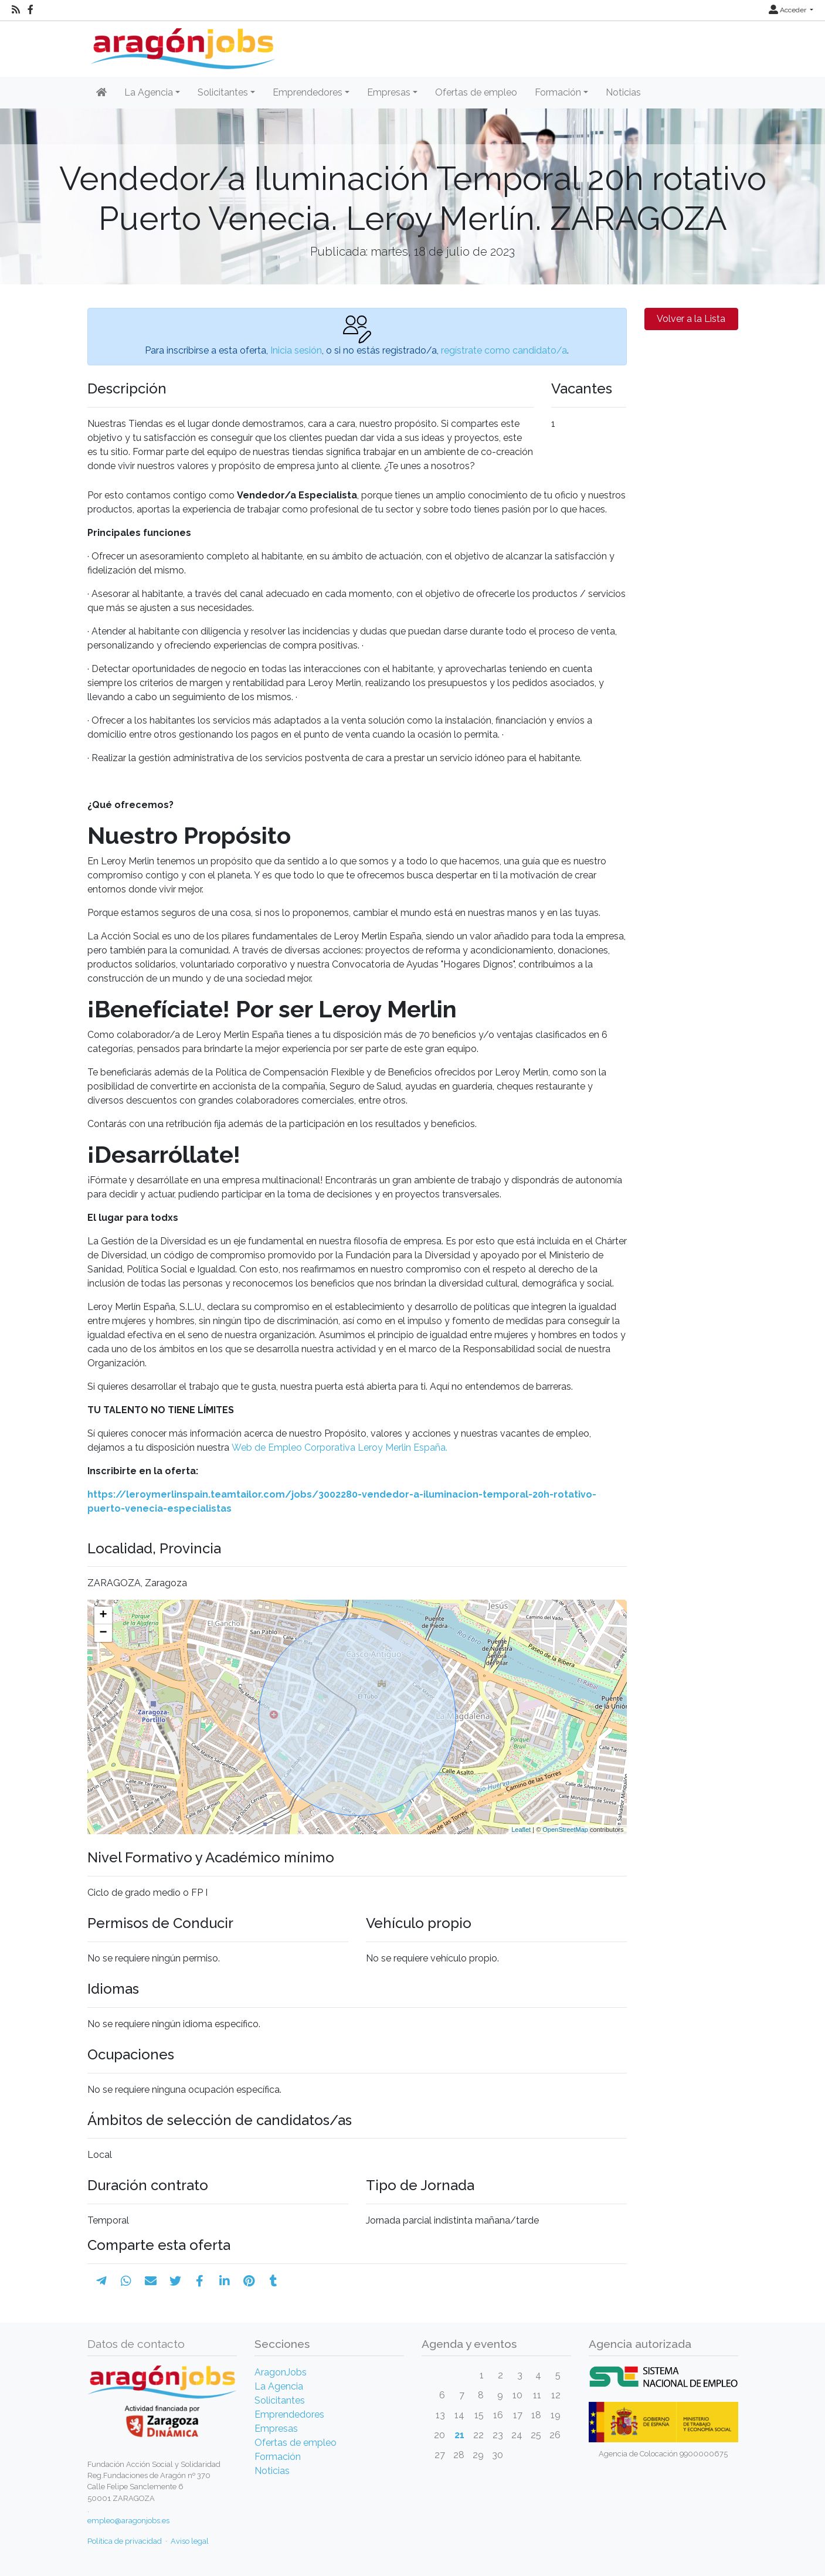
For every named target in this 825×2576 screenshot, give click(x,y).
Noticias (623, 92)
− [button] (103, 1633)
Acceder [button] (788, 10)
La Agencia (278, 2386)
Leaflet (521, 1829)
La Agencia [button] (148, 92)
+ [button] (103, 1615)
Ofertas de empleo (476, 92)
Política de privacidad (124, 2541)
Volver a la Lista (691, 318)
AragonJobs (280, 2372)
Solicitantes (279, 2400)
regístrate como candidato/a (504, 350)
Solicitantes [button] (223, 92)
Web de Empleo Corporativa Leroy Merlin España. (338, 1447)
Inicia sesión (296, 350)
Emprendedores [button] (307, 92)
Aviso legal (190, 2541)
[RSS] (16, 10)
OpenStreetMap (565, 1829)
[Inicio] (181, 44)
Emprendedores (289, 2414)
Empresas (276, 2428)
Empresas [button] (388, 92)
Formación (277, 2456)
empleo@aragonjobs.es (128, 2520)
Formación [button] (558, 92)
